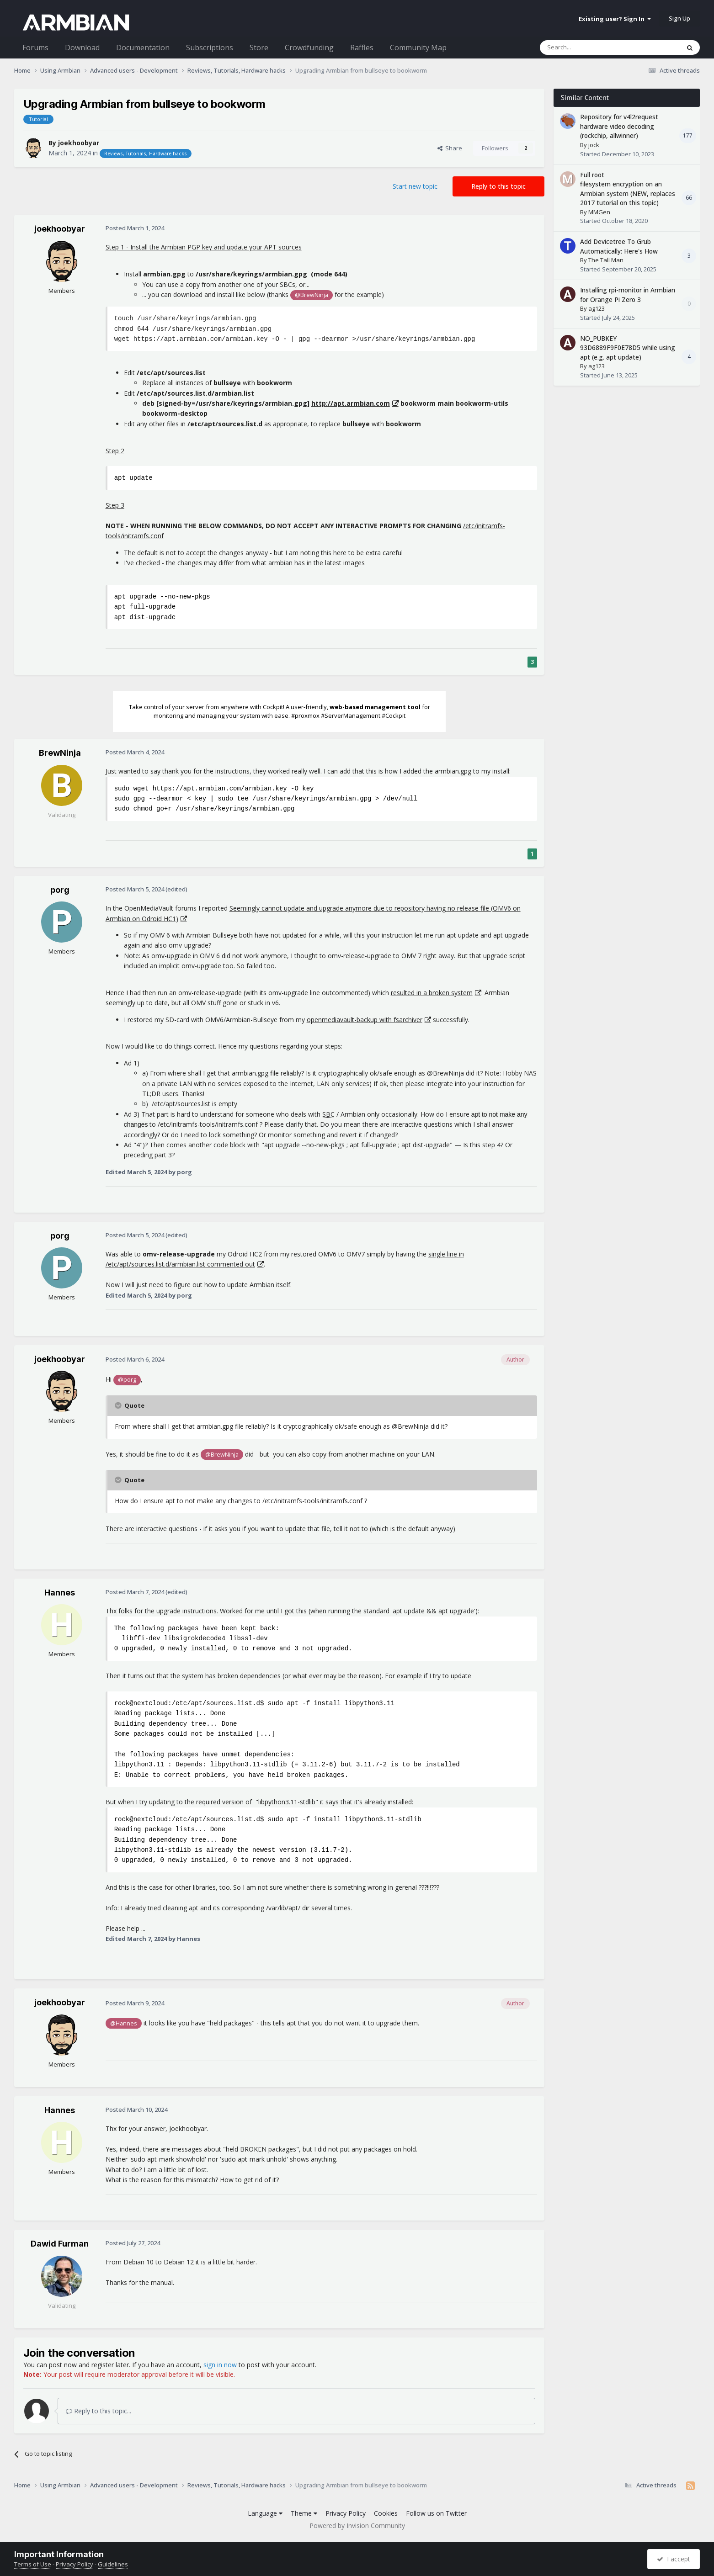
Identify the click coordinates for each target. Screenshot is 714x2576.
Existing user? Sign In (615, 19)
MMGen (599, 212)
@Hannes (123, 2023)
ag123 (596, 308)
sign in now (220, 2364)
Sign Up (679, 18)
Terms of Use (32, 2564)
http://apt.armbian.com (350, 403)
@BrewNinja (311, 295)
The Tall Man (605, 260)
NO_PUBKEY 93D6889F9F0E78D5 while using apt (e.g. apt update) (627, 347)
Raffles (361, 47)
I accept (673, 2559)
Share (449, 148)
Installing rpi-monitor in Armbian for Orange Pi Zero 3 (627, 295)
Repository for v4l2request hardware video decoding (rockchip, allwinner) (619, 126)
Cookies (386, 2513)
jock (593, 145)
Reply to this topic (498, 186)
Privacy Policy (345, 2513)
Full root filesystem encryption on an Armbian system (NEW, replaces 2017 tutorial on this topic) (627, 188)
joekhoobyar (78, 142)
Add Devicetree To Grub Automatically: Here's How (619, 246)
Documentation (143, 47)
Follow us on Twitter (436, 2513)
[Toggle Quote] (119, 1405)
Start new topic (415, 186)
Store (259, 47)
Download (82, 47)
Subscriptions (209, 47)
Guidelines (113, 2564)
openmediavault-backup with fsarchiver (364, 1019)
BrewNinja (60, 753)
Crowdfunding (309, 47)
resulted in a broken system (432, 992)
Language (265, 2513)
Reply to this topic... (98, 2410)
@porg (127, 1379)
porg (59, 890)
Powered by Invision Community (357, 2525)
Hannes (59, 1592)
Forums (35, 47)
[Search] (587, 47)
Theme (304, 2513)
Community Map (418, 47)
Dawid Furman (60, 2243)
